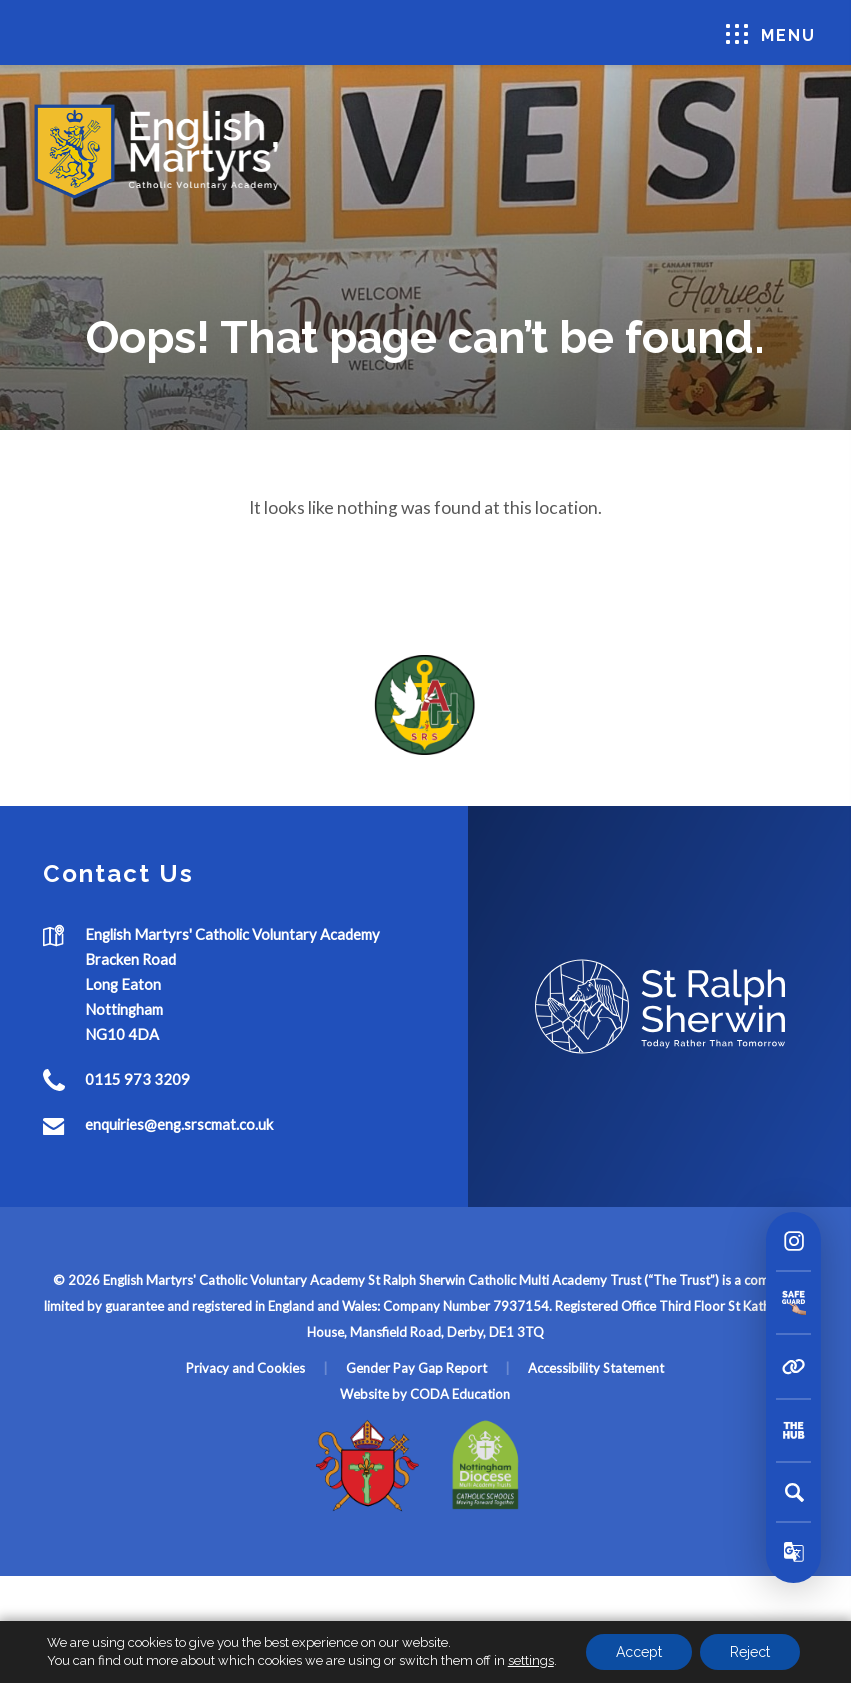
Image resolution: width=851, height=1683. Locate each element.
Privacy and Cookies (245, 1368)
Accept (639, 1652)
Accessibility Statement (596, 1368)
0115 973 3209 (137, 1079)
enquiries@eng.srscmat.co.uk (179, 1124)
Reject (750, 1652)
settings (531, 1660)
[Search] (794, 1492)
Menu (771, 34)
